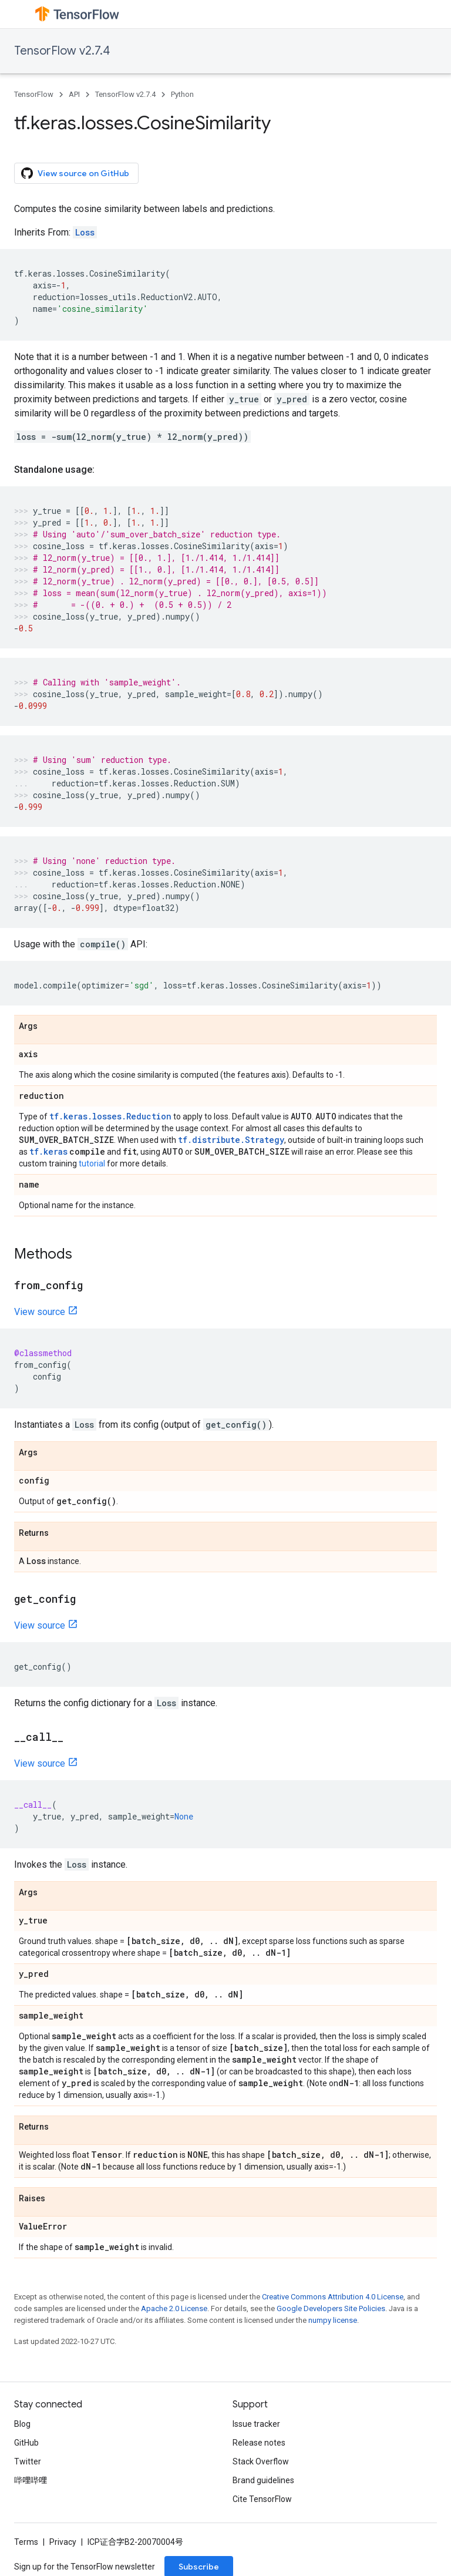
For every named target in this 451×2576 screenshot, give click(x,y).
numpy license (332, 2320)
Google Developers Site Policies (331, 2308)
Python (182, 94)
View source (39, 1311)
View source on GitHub (75, 173)
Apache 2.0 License (174, 2308)
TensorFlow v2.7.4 (62, 50)
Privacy (62, 2542)
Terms (26, 2542)
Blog (22, 2424)
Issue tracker (256, 2424)
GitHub (26, 2442)
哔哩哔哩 (30, 2480)
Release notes (259, 2442)
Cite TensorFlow (262, 2499)
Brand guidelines (263, 2480)
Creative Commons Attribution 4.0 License (332, 2296)
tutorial (92, 1163)
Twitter (27, 2461)
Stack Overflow (261, 2461)
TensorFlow (33, 94)
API (74, 94)
